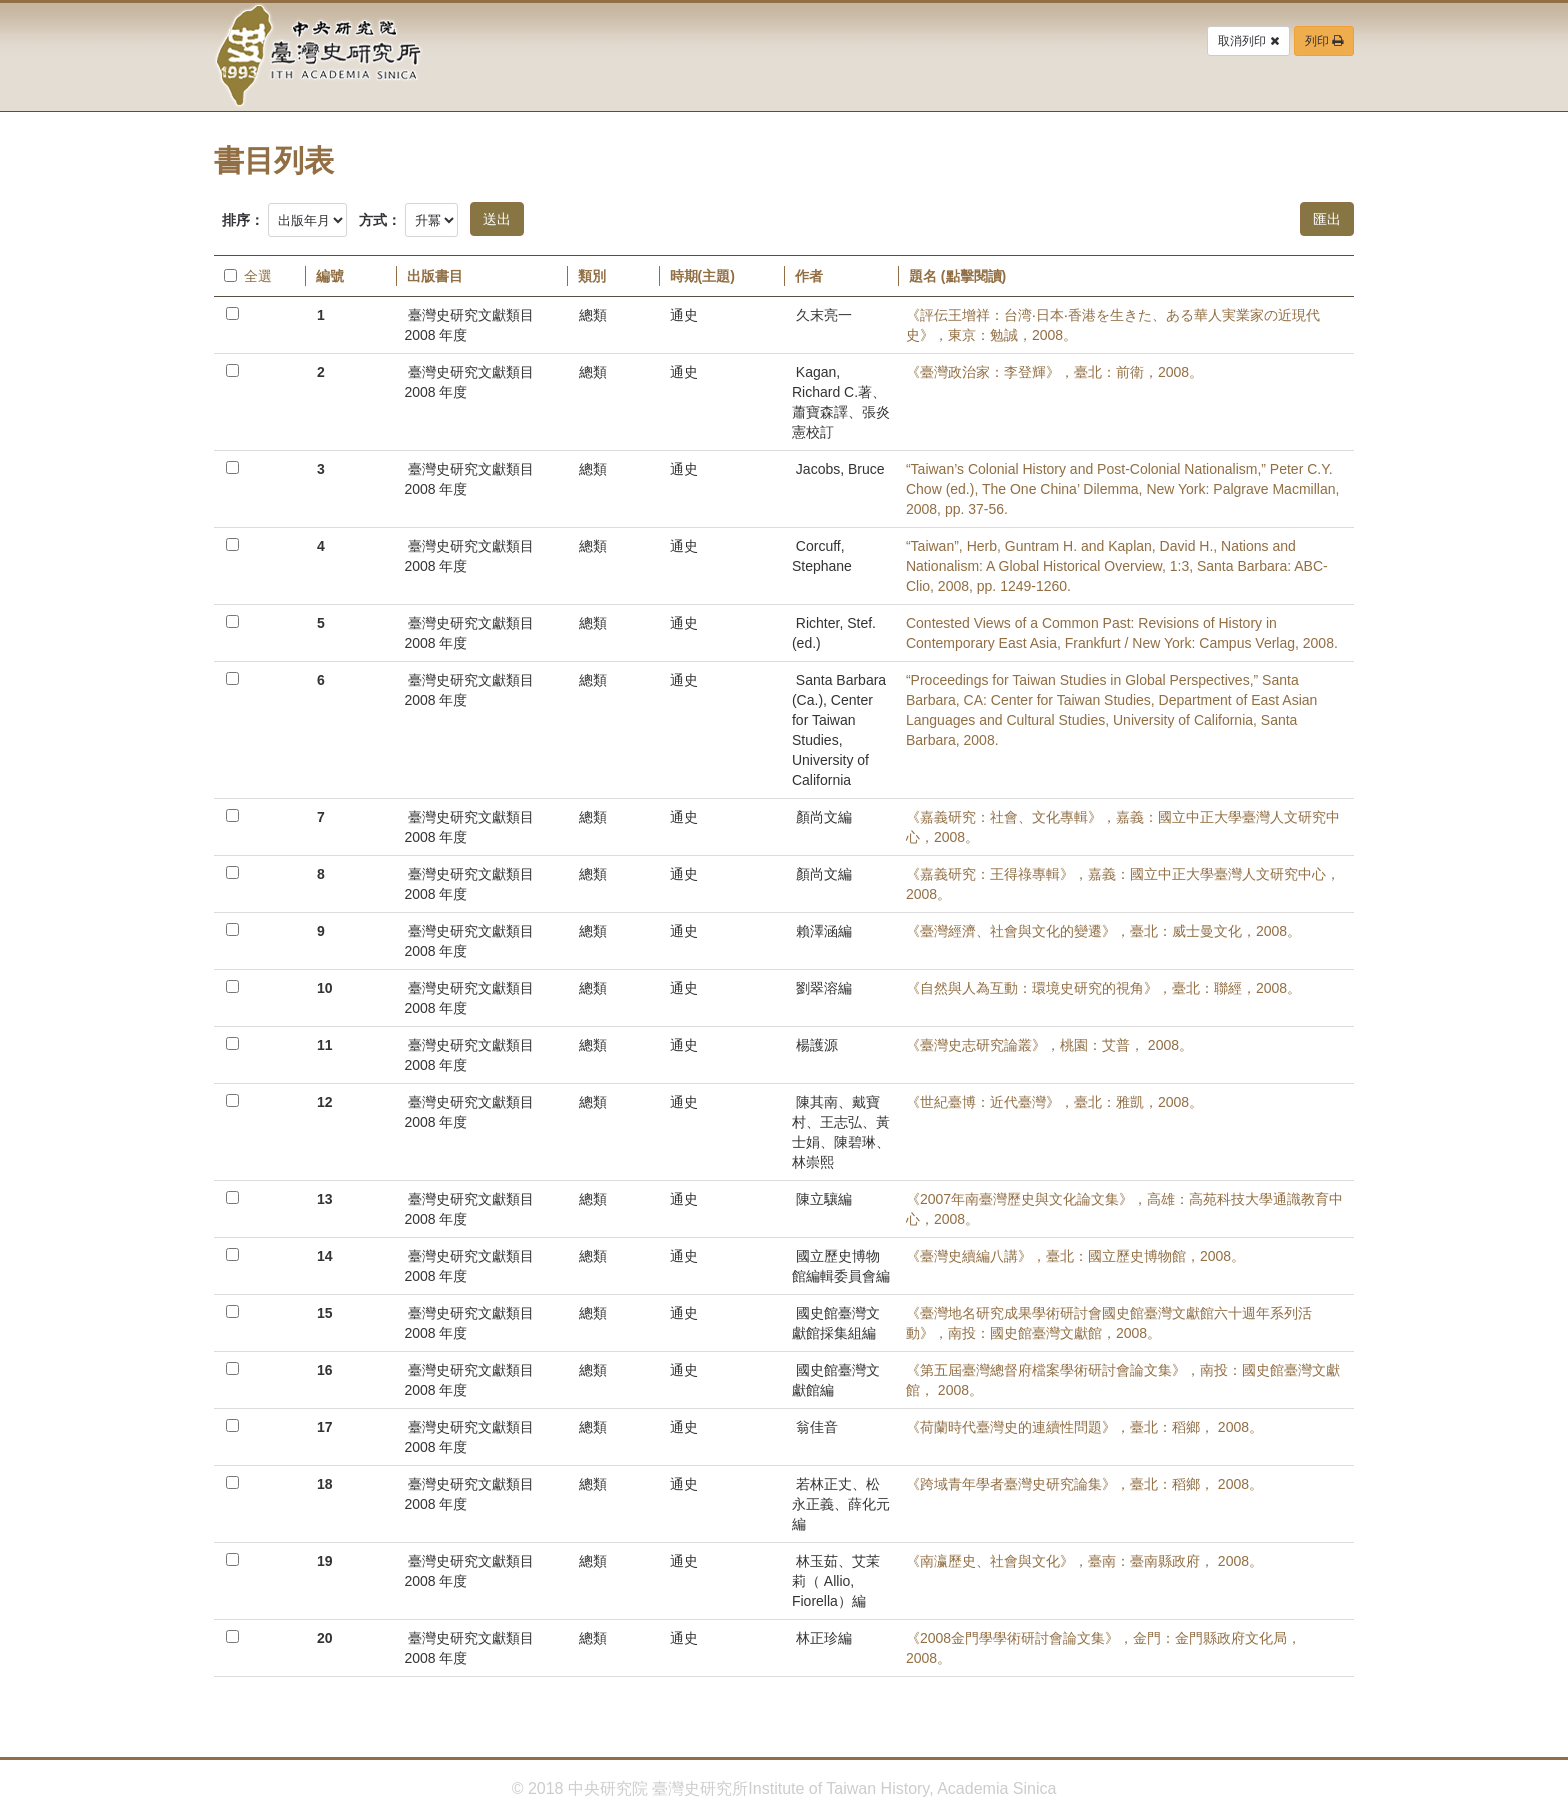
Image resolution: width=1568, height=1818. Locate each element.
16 (325, 1370)
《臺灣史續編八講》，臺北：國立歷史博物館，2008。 (1075, 1256)
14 (325, 1256)
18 (325, 1484)
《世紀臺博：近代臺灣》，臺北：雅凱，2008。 (1054, 1102)
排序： (243, 220)
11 (325, 1045)
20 (325, 1638)
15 (325, 1313)
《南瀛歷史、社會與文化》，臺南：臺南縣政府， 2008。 (1084, 1561)
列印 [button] (1324, 41)
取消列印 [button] (1248, 41)
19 (325, 1561)
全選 (248, 276)
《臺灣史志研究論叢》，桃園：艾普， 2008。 (1049, 1045)
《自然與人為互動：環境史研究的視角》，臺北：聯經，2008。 (1103, 988)
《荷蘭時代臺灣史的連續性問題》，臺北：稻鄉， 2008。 (1084, 1427)
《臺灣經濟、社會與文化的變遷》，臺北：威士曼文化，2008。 (1103, 931)
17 (325, 1427)
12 (325, 1102)
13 (325, 1199)
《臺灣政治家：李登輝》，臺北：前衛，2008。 (1054, 372)
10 (325, 988)
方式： (380, 220)
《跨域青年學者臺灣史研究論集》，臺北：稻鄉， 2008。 (1084, 1484)
